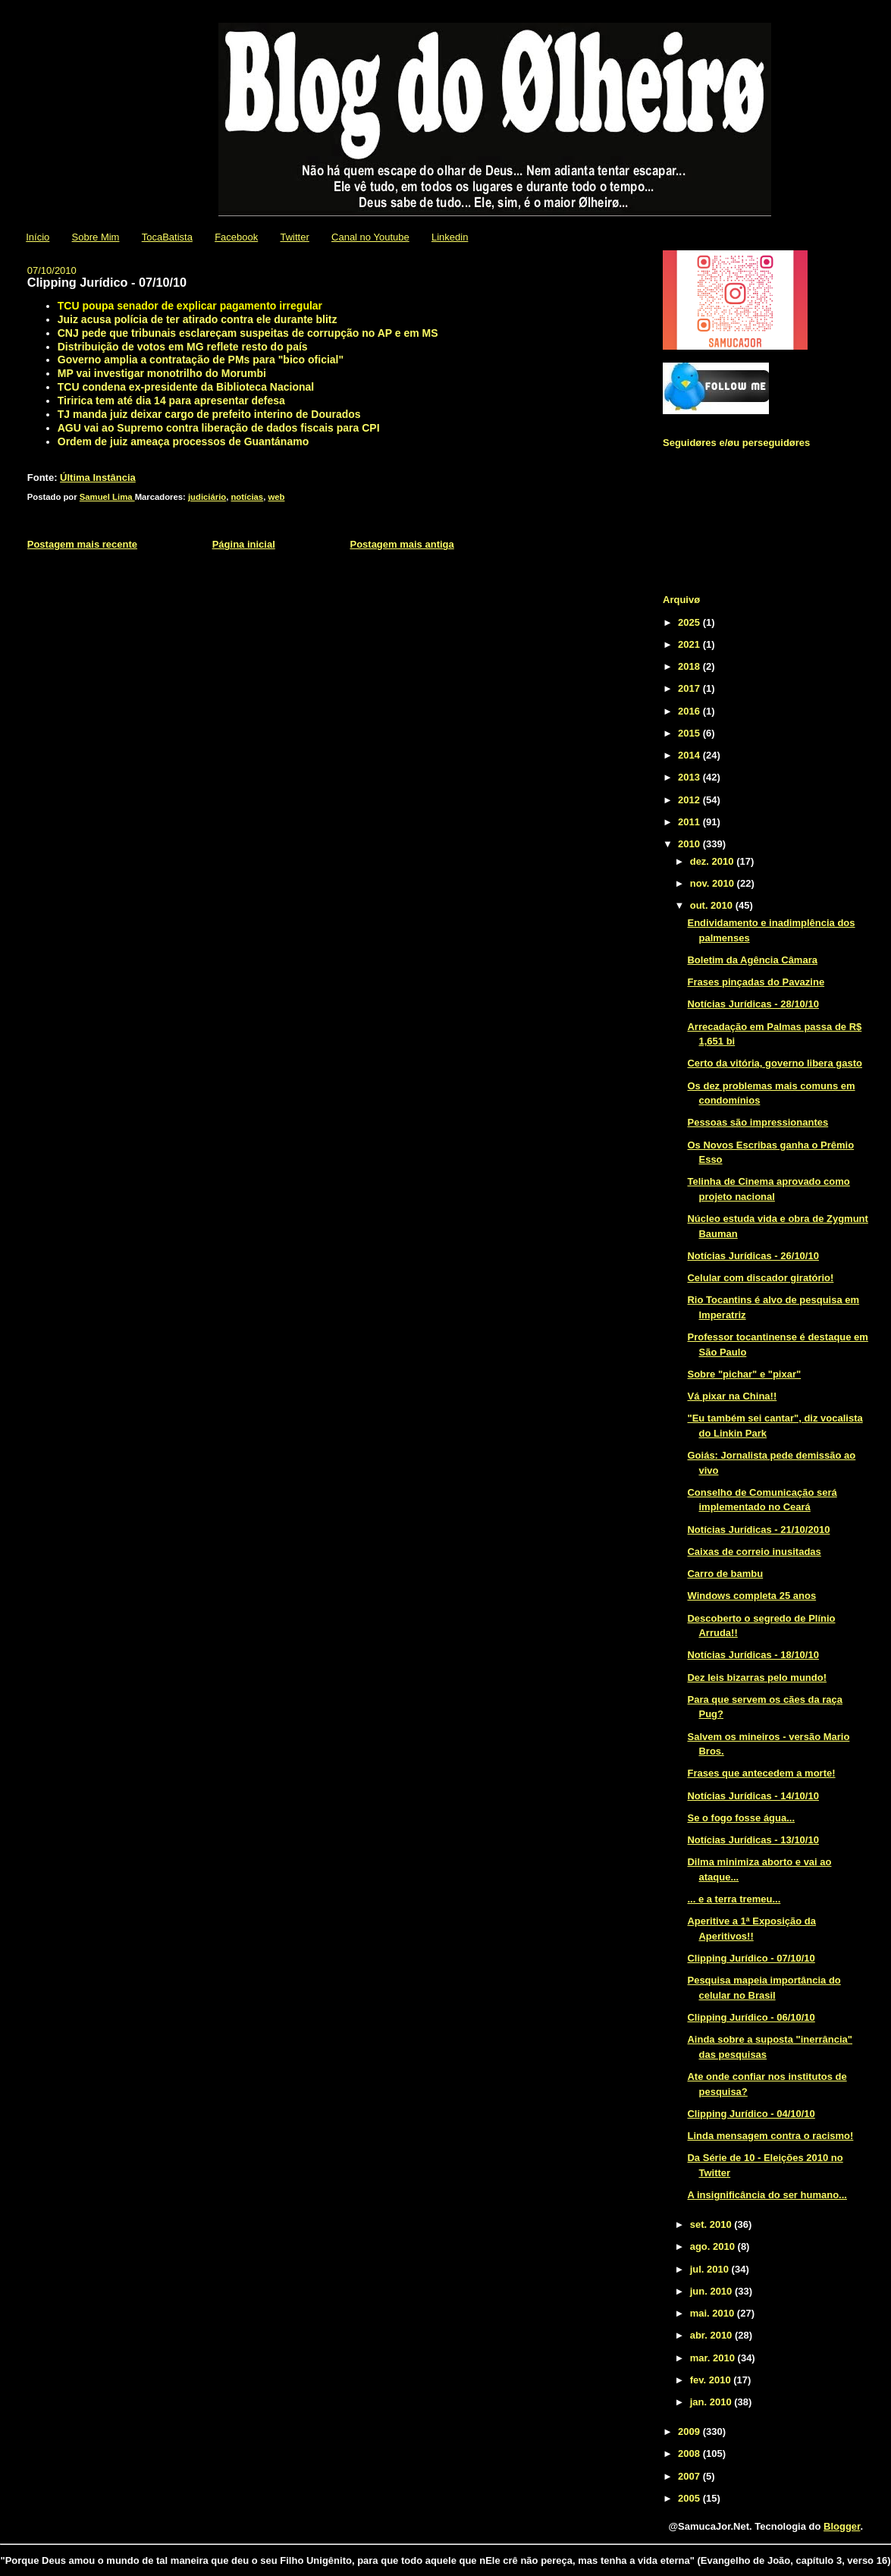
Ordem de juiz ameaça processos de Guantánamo (183, 441)
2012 (690, 800)
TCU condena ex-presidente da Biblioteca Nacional (186, 387)
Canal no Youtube (370, 237)
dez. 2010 (713, 861)
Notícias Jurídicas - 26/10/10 (752, 1255)
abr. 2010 (712, 2335)
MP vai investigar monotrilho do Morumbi (162, 373)
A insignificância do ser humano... (766, 2195)
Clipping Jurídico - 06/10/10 (750, 2017)
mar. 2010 (714, 2358)
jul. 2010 (711, 2269)
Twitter (294, 237)
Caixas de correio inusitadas (753, 1551)
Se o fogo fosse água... (741, 1818)
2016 (690, 711)
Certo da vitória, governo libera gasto (774, 1063)
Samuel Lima (107, 496)
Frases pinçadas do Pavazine (755, 982)
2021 (690, 644)
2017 (690, 688)
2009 (690, 2431)
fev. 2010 (712, 2380)
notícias (247, 496)
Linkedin (449, 237)
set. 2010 (712, 2224)
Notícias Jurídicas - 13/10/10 (752, 1840)
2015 (690, 733)
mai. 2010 (713, 2313)
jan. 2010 (712, 2402)
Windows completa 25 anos (751, 1595)
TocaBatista (167, 237)
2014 (690, 755)
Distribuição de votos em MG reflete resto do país (183, 347)
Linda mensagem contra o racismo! (770, 2135)
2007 (690, 2476)
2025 (690, 622)
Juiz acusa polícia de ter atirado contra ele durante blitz (197, 319)
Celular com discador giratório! (760, 1277)
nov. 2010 (713, 883)
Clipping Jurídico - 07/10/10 (750, 1958)
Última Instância (98, 477)
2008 (690, 2453)
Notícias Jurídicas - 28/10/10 (752, 1004)
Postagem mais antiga (401, 544)
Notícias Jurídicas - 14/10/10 (752, 1796)
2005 (690, 2498)
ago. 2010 (714, 2246)
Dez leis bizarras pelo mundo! (757, 1677)
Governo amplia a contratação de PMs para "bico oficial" (201, 359)
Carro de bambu (725, 1573)
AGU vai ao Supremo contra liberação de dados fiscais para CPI (219, 428)
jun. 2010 (712, 2291)
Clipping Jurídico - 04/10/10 (750, 2113)
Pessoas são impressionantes (757, 1122)
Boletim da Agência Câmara (752, 960)
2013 (690, 777)
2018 (690, 666)
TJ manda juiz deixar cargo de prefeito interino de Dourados (209, 414)
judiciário (207, 496)
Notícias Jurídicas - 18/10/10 (752, 1654)
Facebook (236, 237)
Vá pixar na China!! (731, 1396)
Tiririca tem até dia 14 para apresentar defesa (171, 400)
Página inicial (243, 544)
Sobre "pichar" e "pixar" (744, 1374)
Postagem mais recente (82, 544)
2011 (690, 822)
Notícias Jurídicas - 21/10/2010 (758, 1529)
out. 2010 (713, 905)
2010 (690, 844)
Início (37, 237)
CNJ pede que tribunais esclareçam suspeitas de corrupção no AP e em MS (248, 333)
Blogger (842, 2526)
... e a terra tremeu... (733, 1899)
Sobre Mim (96, 237)
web (276, 496)
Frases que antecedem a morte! (761, 1773)
